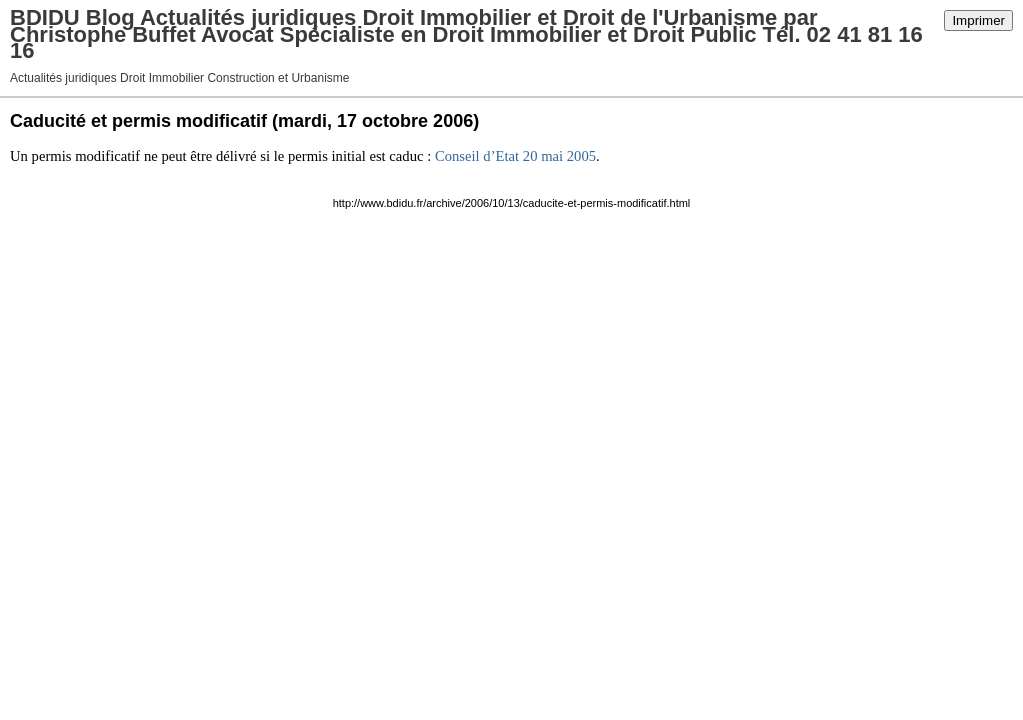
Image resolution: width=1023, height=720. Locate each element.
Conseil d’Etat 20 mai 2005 (515, 156)
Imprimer (978, 20)
